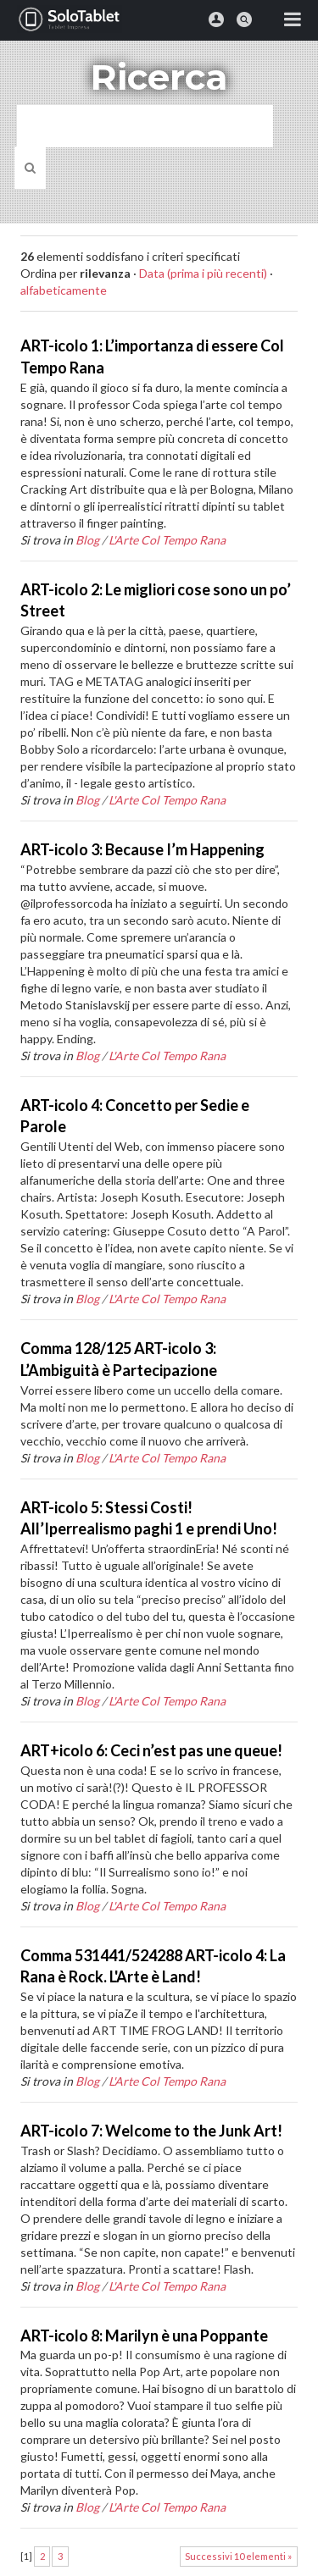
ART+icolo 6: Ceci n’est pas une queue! (151, 1750)
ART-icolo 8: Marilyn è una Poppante (144, 2335)
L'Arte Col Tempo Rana (167, 540)
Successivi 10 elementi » (238, 2556)
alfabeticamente (63, 290)
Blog (87, 540)
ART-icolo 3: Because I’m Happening (142, 849)
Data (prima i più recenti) (203, 273)
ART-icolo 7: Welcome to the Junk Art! (151, 2130)
